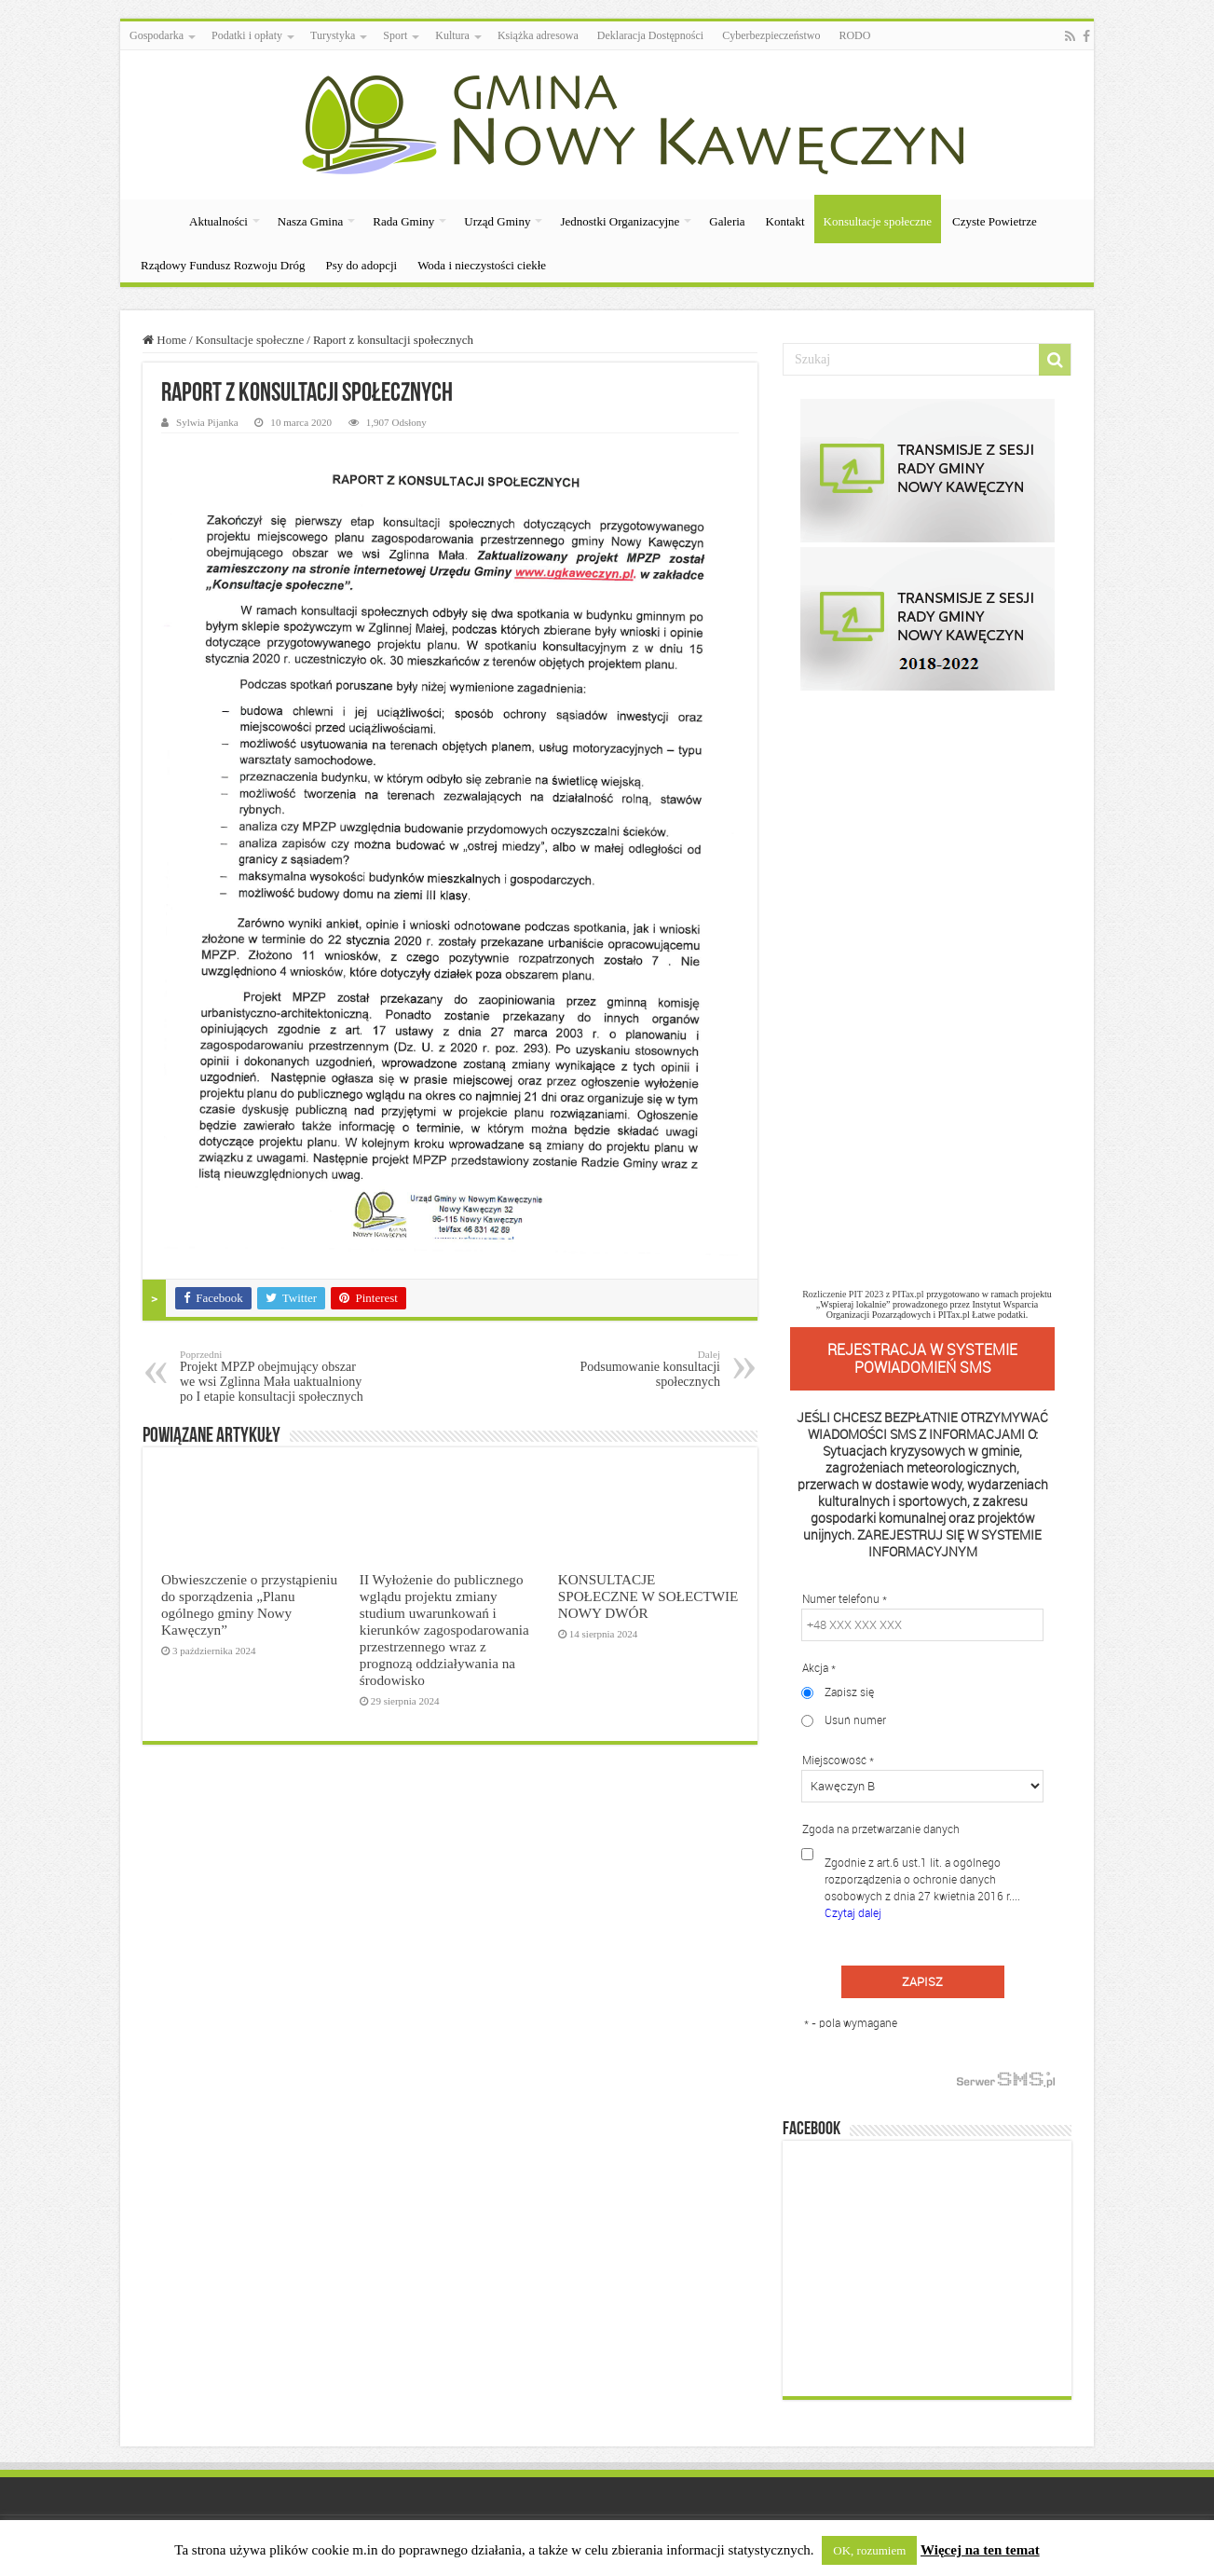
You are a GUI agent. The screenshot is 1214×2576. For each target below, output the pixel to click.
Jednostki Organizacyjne (619, 221)
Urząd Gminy (497, 221)
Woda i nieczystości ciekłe (481, 265)
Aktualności (218, 221)
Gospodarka (157, 35)
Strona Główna (154, 219)
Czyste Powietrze (994, 221)
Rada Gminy (403, 221)
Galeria (726, 221)
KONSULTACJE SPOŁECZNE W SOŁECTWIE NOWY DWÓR (648, 1596)
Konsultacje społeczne (878, 221)
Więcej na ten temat (980, 2549)
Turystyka (332, 35)
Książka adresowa (538, 35)
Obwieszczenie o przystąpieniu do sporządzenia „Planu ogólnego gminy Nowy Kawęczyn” (249, 1604)
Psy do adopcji (362, 265)
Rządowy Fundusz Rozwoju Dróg (223, 265)
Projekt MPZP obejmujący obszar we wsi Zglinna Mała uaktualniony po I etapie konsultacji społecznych (275, 1376)
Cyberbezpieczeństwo (771, 35)
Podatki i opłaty (246, 35)
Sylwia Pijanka (207, 422)
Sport (395, 35)
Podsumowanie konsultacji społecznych (624, 1369)
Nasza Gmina (310, 221)
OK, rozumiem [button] (869, 2550)
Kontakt (785, 221)
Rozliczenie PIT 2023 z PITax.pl (862, 1294)
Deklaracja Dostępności (650, 35)
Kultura (452, 35)
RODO (854, 35)
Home (164, 340)
